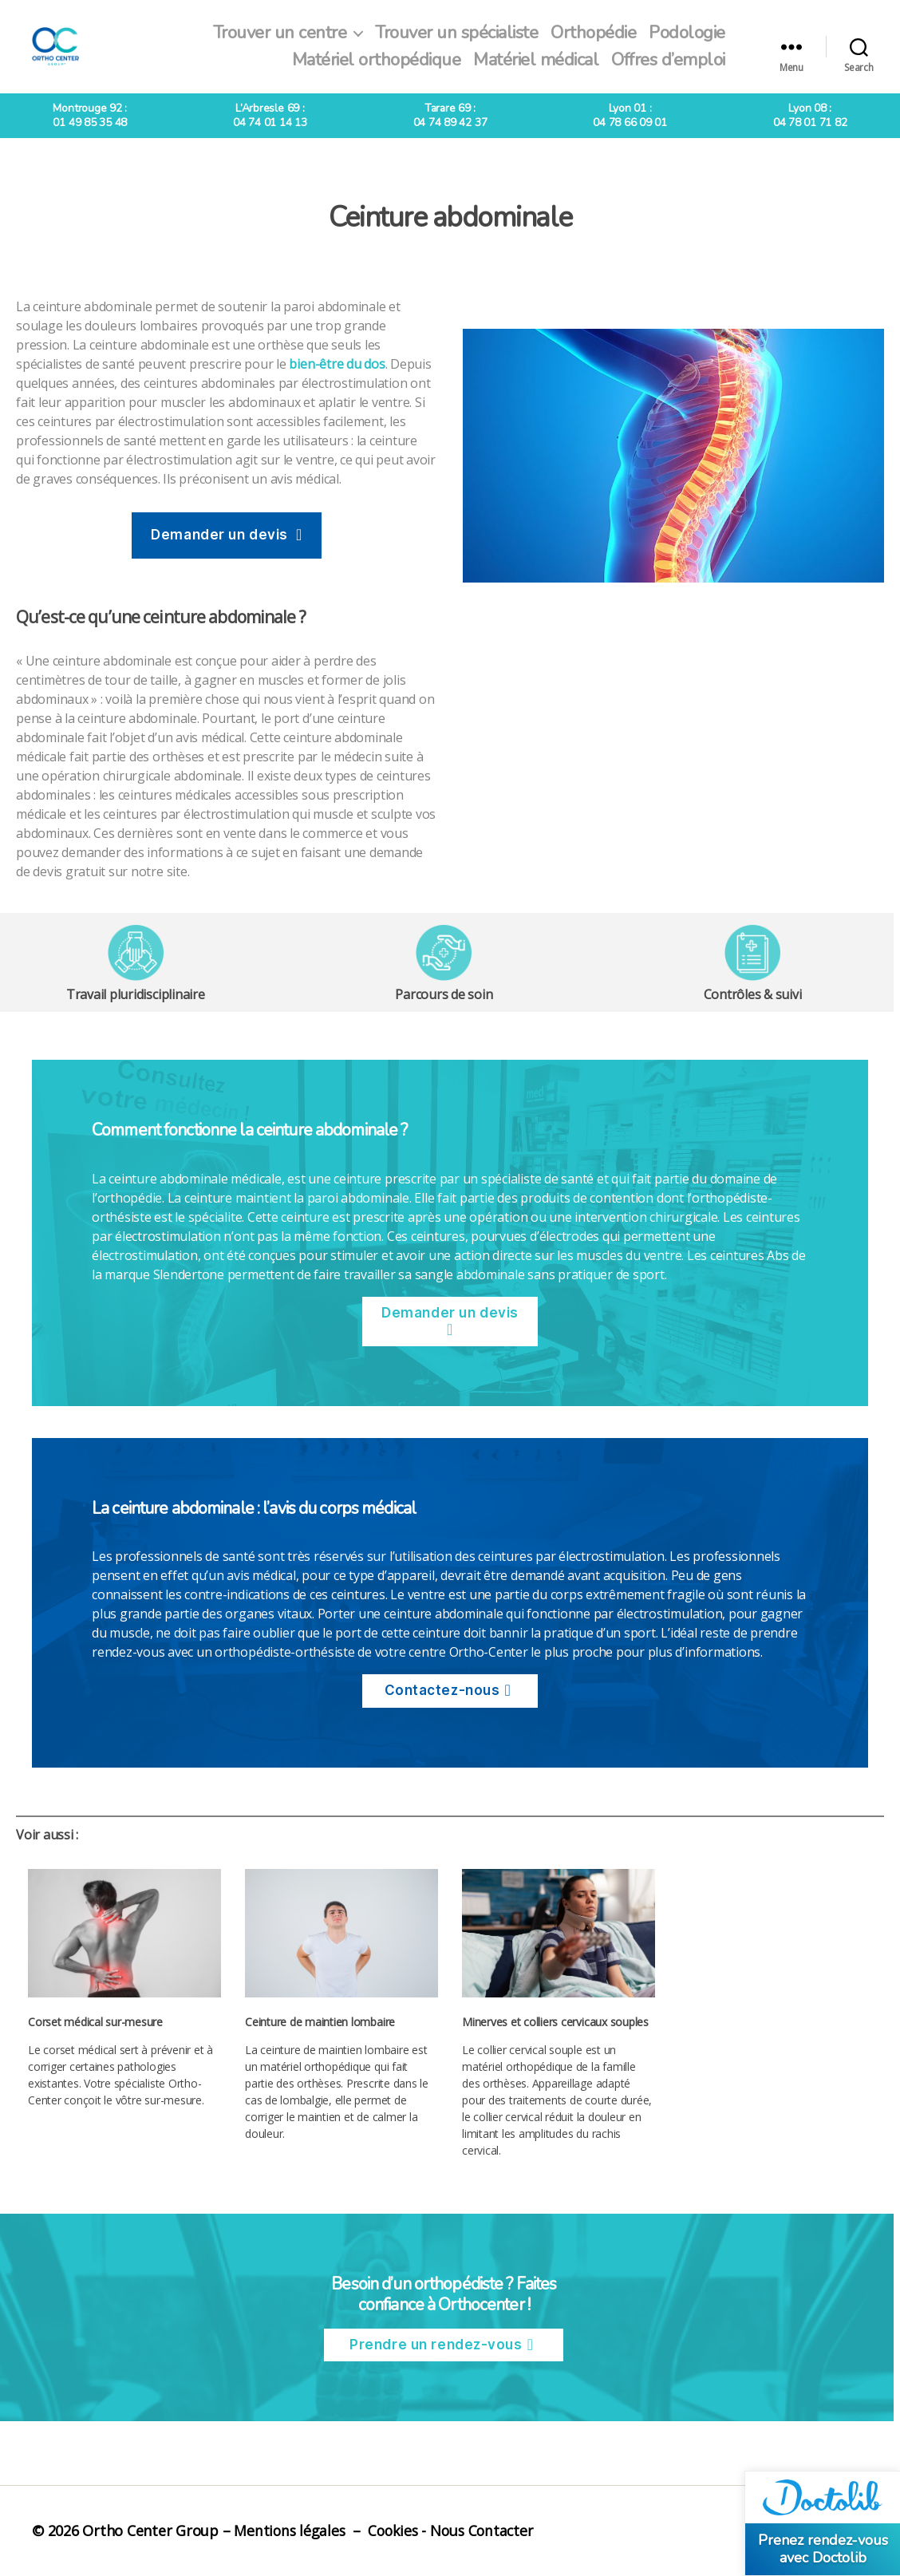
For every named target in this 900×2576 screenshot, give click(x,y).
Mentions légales (290, 2530)
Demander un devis (219, 535)
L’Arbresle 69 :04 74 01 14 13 (270, 115)
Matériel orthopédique (376, 59)
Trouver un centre (280, 32)
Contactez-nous (442, 1690)
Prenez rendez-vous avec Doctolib (823, 2549)
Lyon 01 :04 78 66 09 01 (630, 115)
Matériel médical (535, 59)
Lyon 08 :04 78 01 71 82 (810, 115)
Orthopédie (593, 32)
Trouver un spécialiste (456, 32)
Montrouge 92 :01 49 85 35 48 (90, 115)
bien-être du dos (337, 364)
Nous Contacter (488, 2530)
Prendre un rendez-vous (435, 2345)
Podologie (687, 32)
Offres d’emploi (668, 59)
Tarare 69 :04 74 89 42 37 (450, 115)
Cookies (396, 2530)
